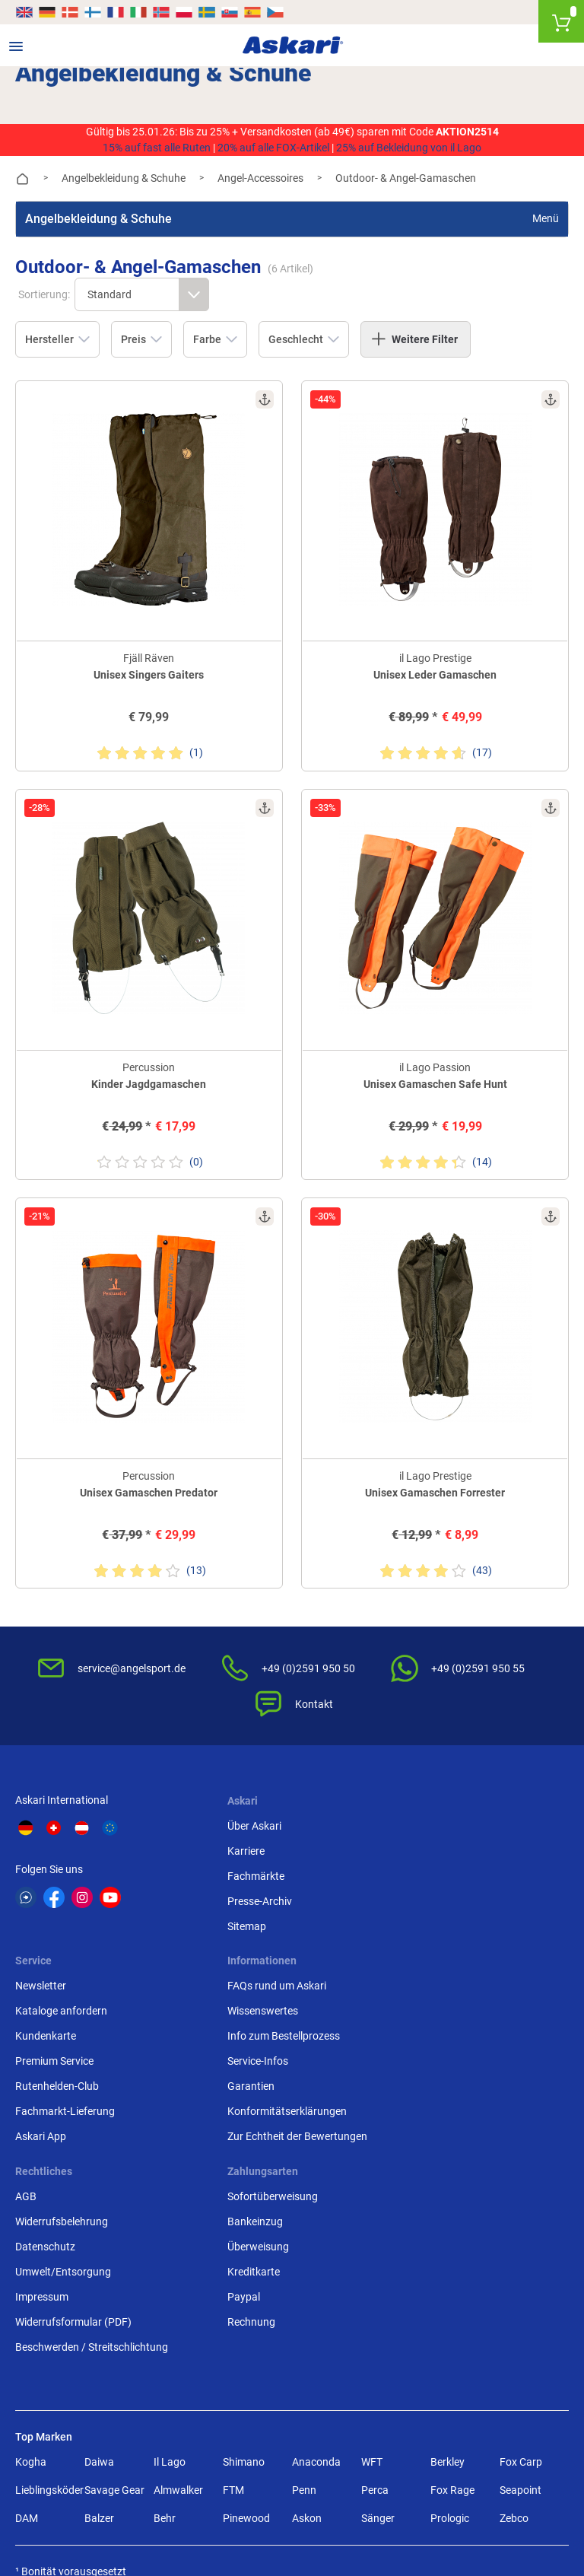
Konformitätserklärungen (75, 2148)
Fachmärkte (234, 1862)
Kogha (30, 2288)
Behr (165, 2344)
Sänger (378, 2344)
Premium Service (435, 1887)
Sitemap (225, 1913)
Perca (375, 2316)
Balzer (99, 2344)
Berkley (447, 2288)
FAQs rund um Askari (64, 2022)
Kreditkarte (422, 2097)
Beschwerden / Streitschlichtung (282, 2173)
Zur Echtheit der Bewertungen (85, 2173)
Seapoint (520, 2316)
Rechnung (420, 2148)
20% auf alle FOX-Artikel (273, 148)
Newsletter (421, 1812)
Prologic (449, 2344)
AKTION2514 (467, 132)
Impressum (232, 2122)
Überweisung (427, 2072)
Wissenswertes (50, 2047)
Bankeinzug (424, 2047)
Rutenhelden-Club (438, 1913)
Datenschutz (236, 2072)
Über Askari (233, 1812)
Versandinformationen (68, 2509)
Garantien (38, 2122)
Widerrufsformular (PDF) (264, 2148)
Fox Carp (521, 2288)
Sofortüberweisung (441, 2022)
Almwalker (178, 2316)
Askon (307, 2344)
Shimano (244, 2288)
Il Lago (170, 2288)
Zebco (514, 2344)
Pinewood (246, 2344)
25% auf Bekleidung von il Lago (408, 148)
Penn (304, 2316)
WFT (371, 2288)
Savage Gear (114, 2316)
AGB (216, 2022)
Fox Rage (452, 2316)
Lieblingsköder (46, 2316)
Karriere (224, 1837)
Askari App (421, 1963)
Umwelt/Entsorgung (254, 2097)
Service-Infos (45, 2097)
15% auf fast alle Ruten (157, 148)
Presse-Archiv (238, 1887)
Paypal (412, 2122)
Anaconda (316, 2288)
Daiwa (99, 2288)
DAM (26, 2344)
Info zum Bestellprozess (71, 2072)
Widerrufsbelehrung (252, 2047)
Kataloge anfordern (442, 1837)
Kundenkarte (426, 1862)
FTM (233, 2316)
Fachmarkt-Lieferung (446, 1938)
